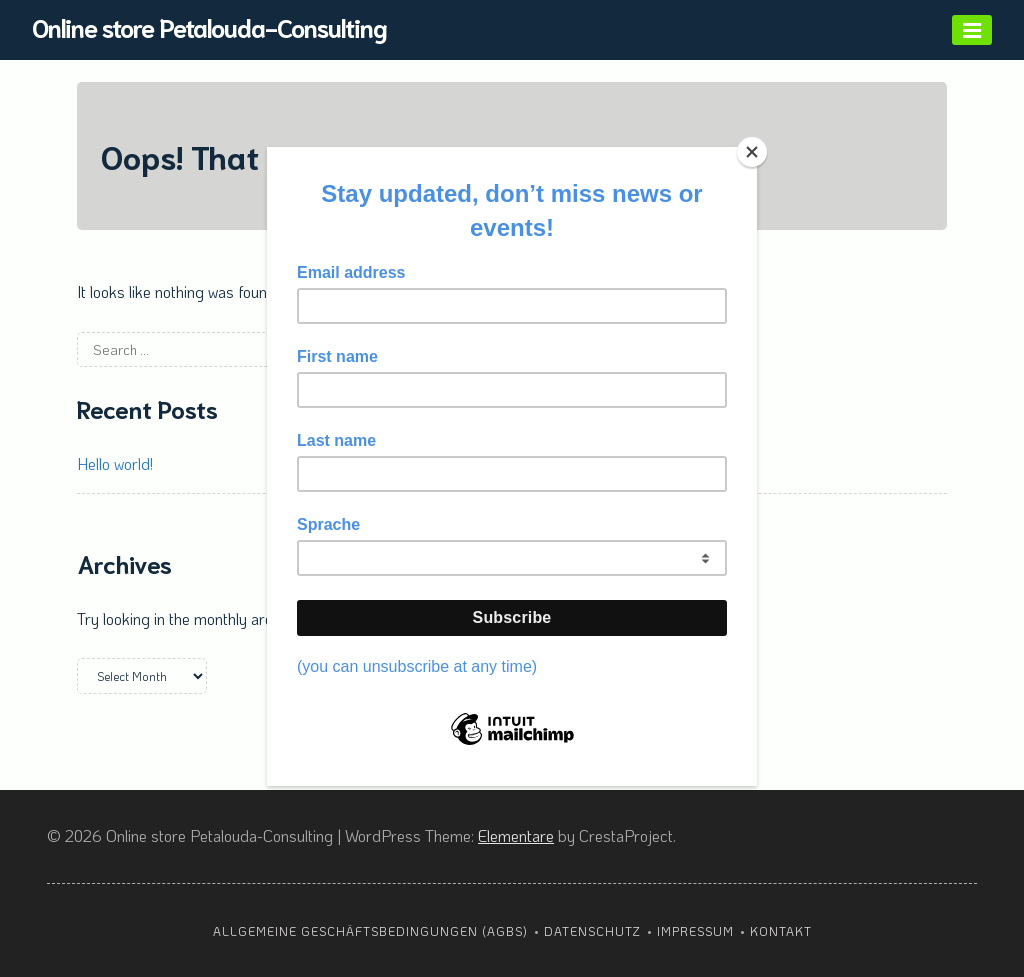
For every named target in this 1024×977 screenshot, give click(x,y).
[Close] (752, 152)
